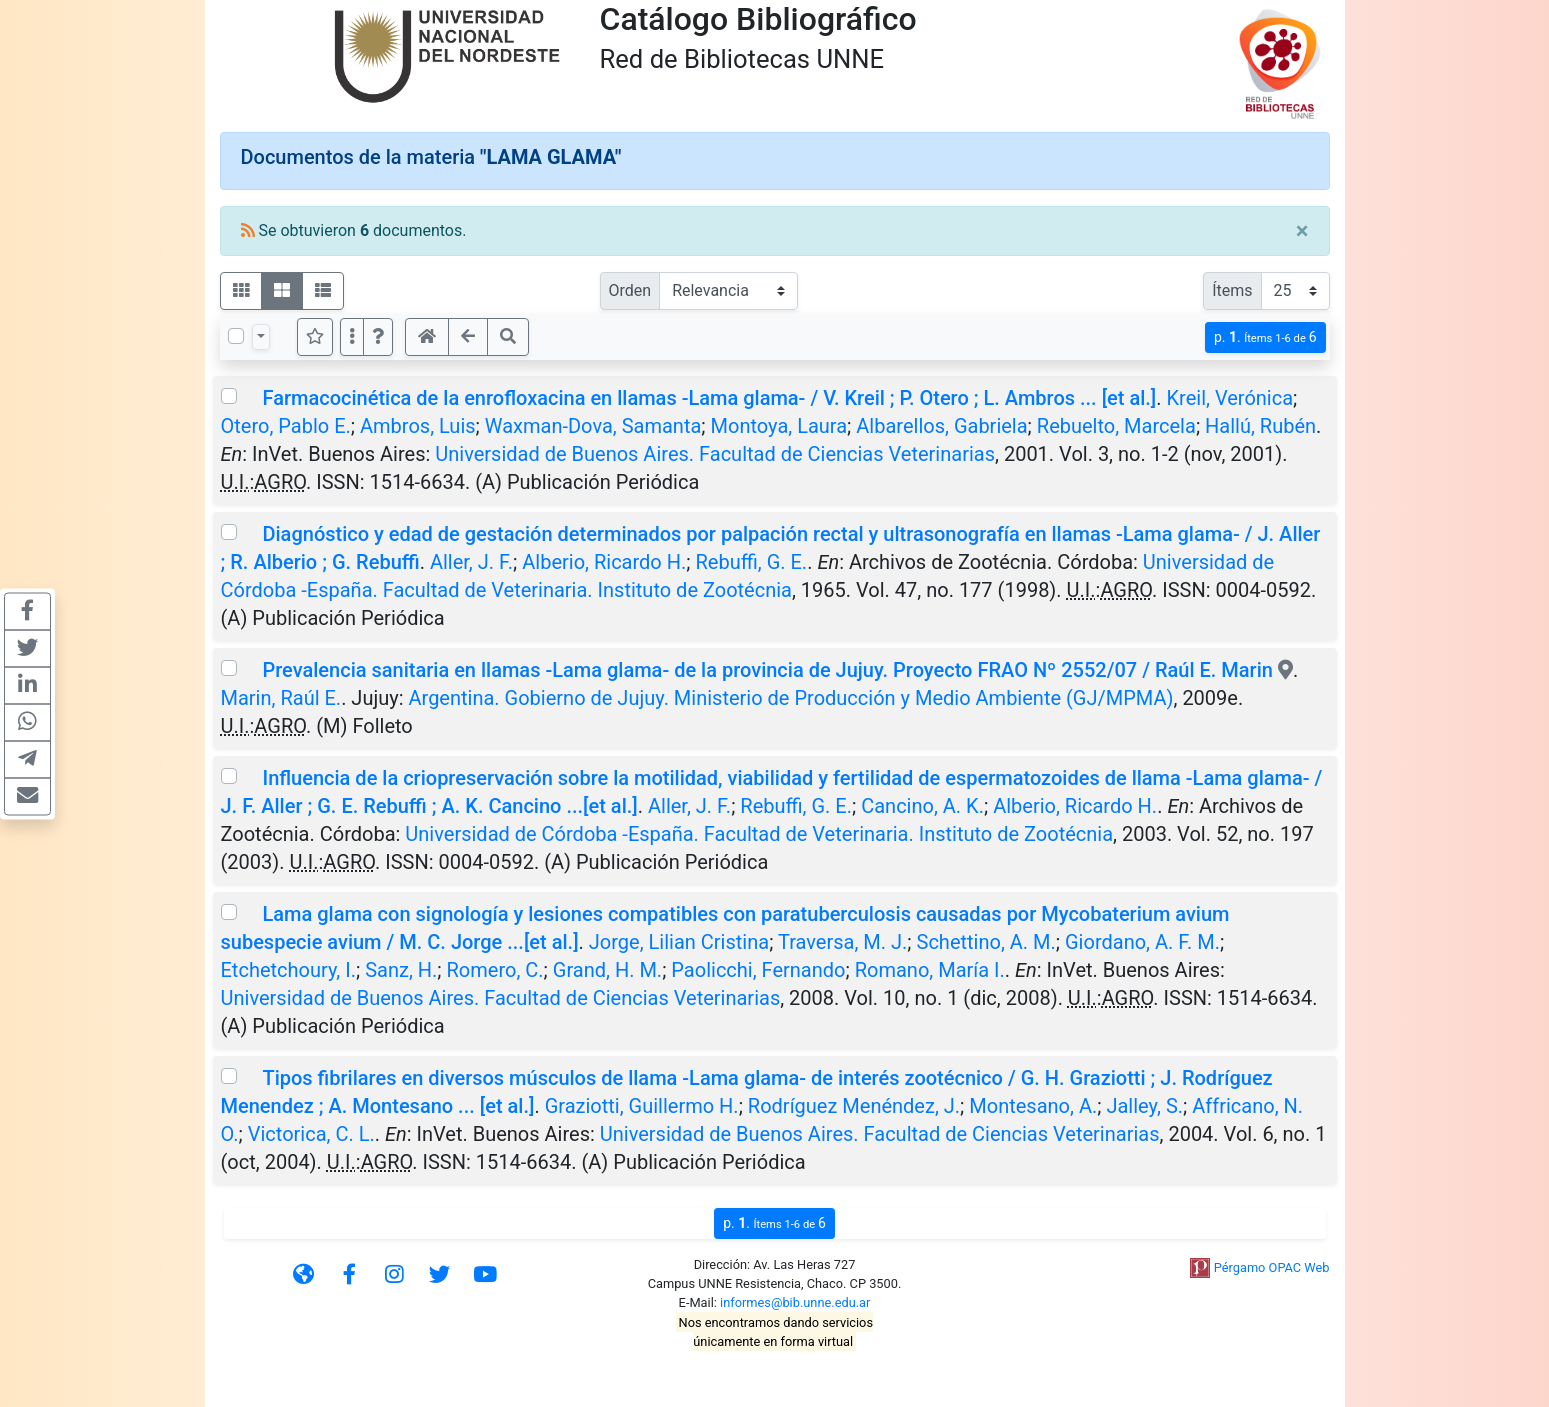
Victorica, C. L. (311, 1134)
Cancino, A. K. (922, 806)
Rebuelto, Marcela (1116, 426)
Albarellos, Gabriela (941, 426)
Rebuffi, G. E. (751, 562)
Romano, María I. (930, 970)
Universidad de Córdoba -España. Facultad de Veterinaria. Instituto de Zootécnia (759, 834)
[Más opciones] (352, 337)
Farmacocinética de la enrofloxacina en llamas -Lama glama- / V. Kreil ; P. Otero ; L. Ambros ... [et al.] (709, 398)
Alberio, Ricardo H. (604, 562)
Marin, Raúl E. (281, 698)
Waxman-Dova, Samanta (593, 426)
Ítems (1232, 290)
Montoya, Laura (779, 426)
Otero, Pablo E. (286, 426)
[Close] (1302, 231)
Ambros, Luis (418, 426)
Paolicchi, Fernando (758, 970)
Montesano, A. (1033, 1106)
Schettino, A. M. (986, 942)
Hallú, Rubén (1260, 426)
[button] (378, 337)
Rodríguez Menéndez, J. (854, 1106)
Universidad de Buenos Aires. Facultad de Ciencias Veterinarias (715, 454)
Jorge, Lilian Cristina (679, 942)
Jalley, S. (1144, 1106)
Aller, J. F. (471, 562)
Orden (630, 290)
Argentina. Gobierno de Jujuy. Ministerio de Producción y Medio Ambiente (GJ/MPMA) (791, 698)
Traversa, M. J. (842, 942)
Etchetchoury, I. (288, 970)
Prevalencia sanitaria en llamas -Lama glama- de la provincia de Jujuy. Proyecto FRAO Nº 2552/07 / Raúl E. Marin (767, 670)
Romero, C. (495, 970)
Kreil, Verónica (1230, 398)
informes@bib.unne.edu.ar (795, 1302)
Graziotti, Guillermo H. (642, 1106)
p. (1265, 337)
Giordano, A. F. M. (1142, 942)
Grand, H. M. (607, 970)
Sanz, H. (401, 970)
